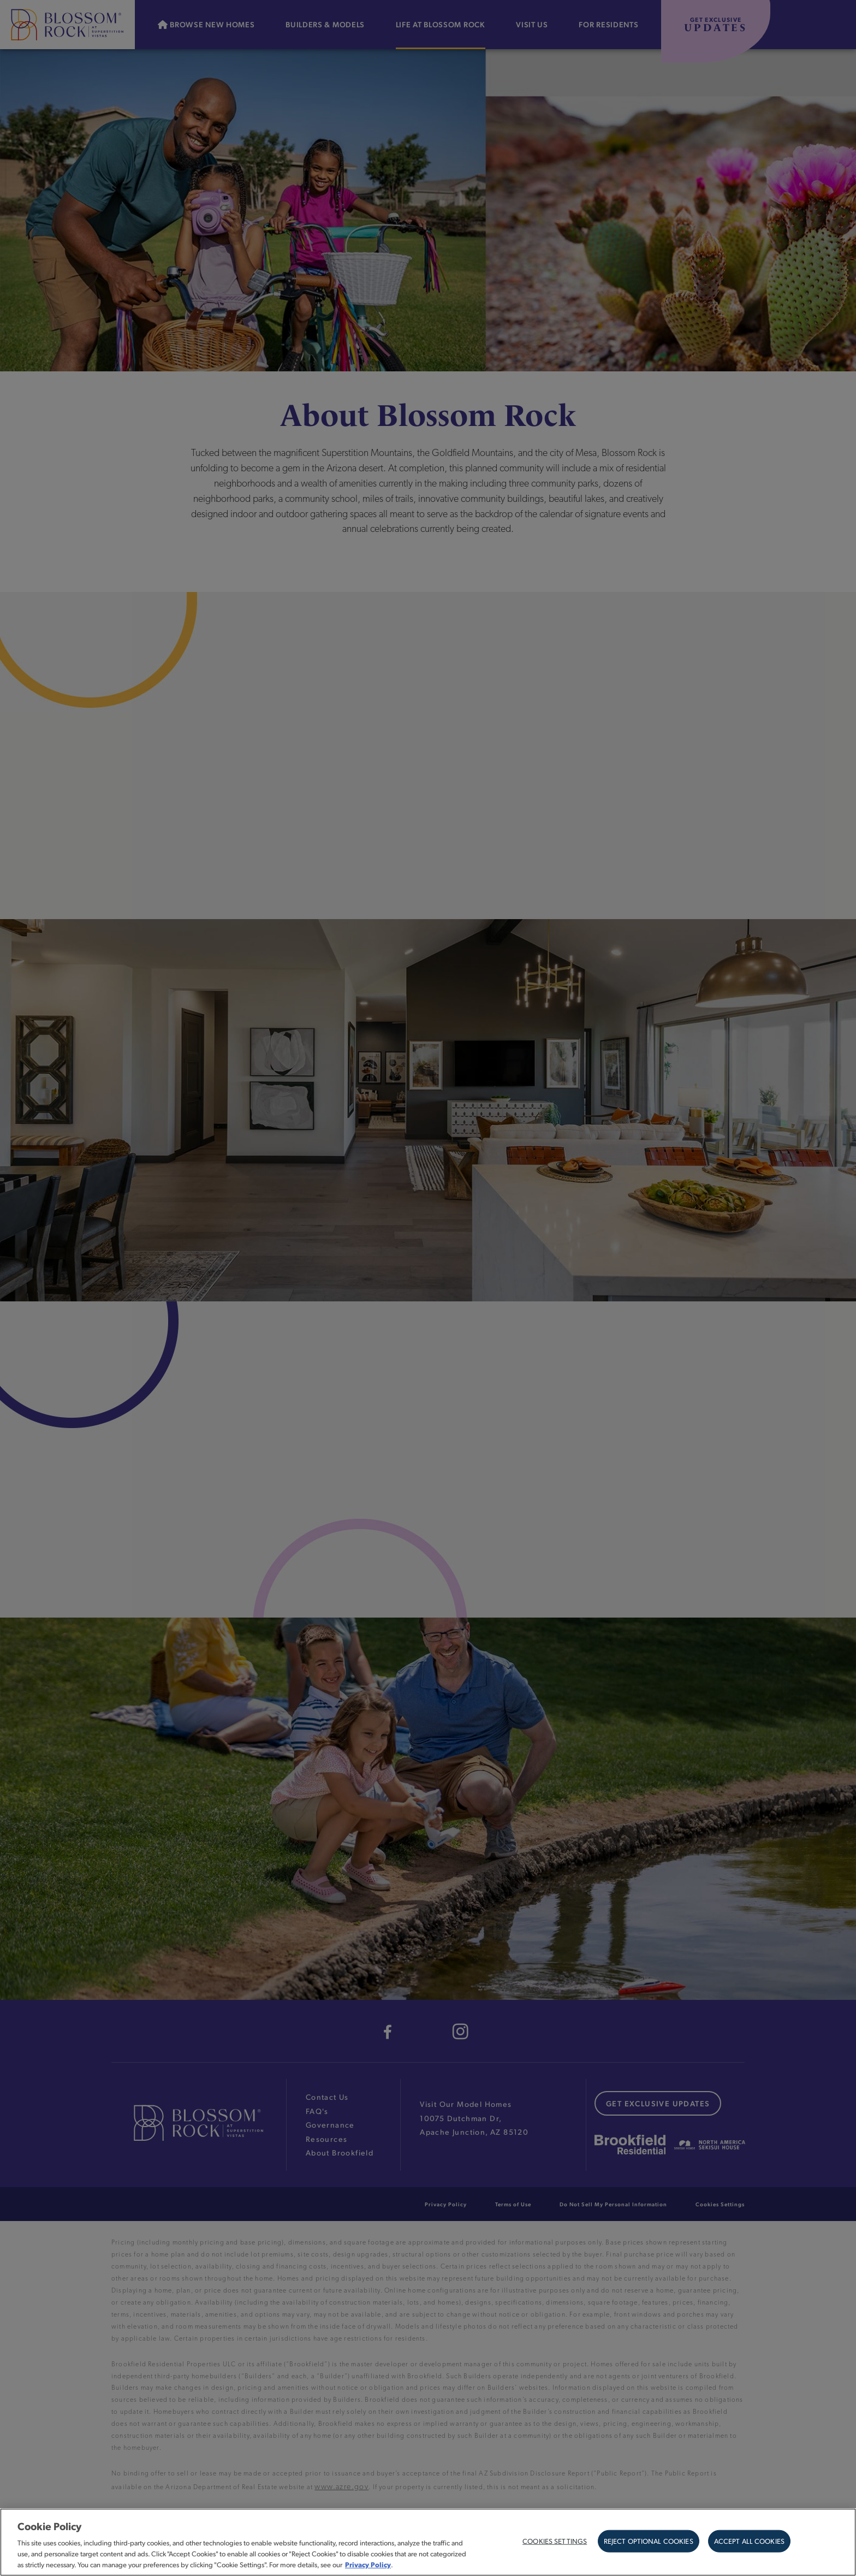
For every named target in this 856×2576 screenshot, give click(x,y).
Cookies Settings (554, 2540)
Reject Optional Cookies (648, 2540)
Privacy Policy (368, 2564)
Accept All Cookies (749, 2540)
